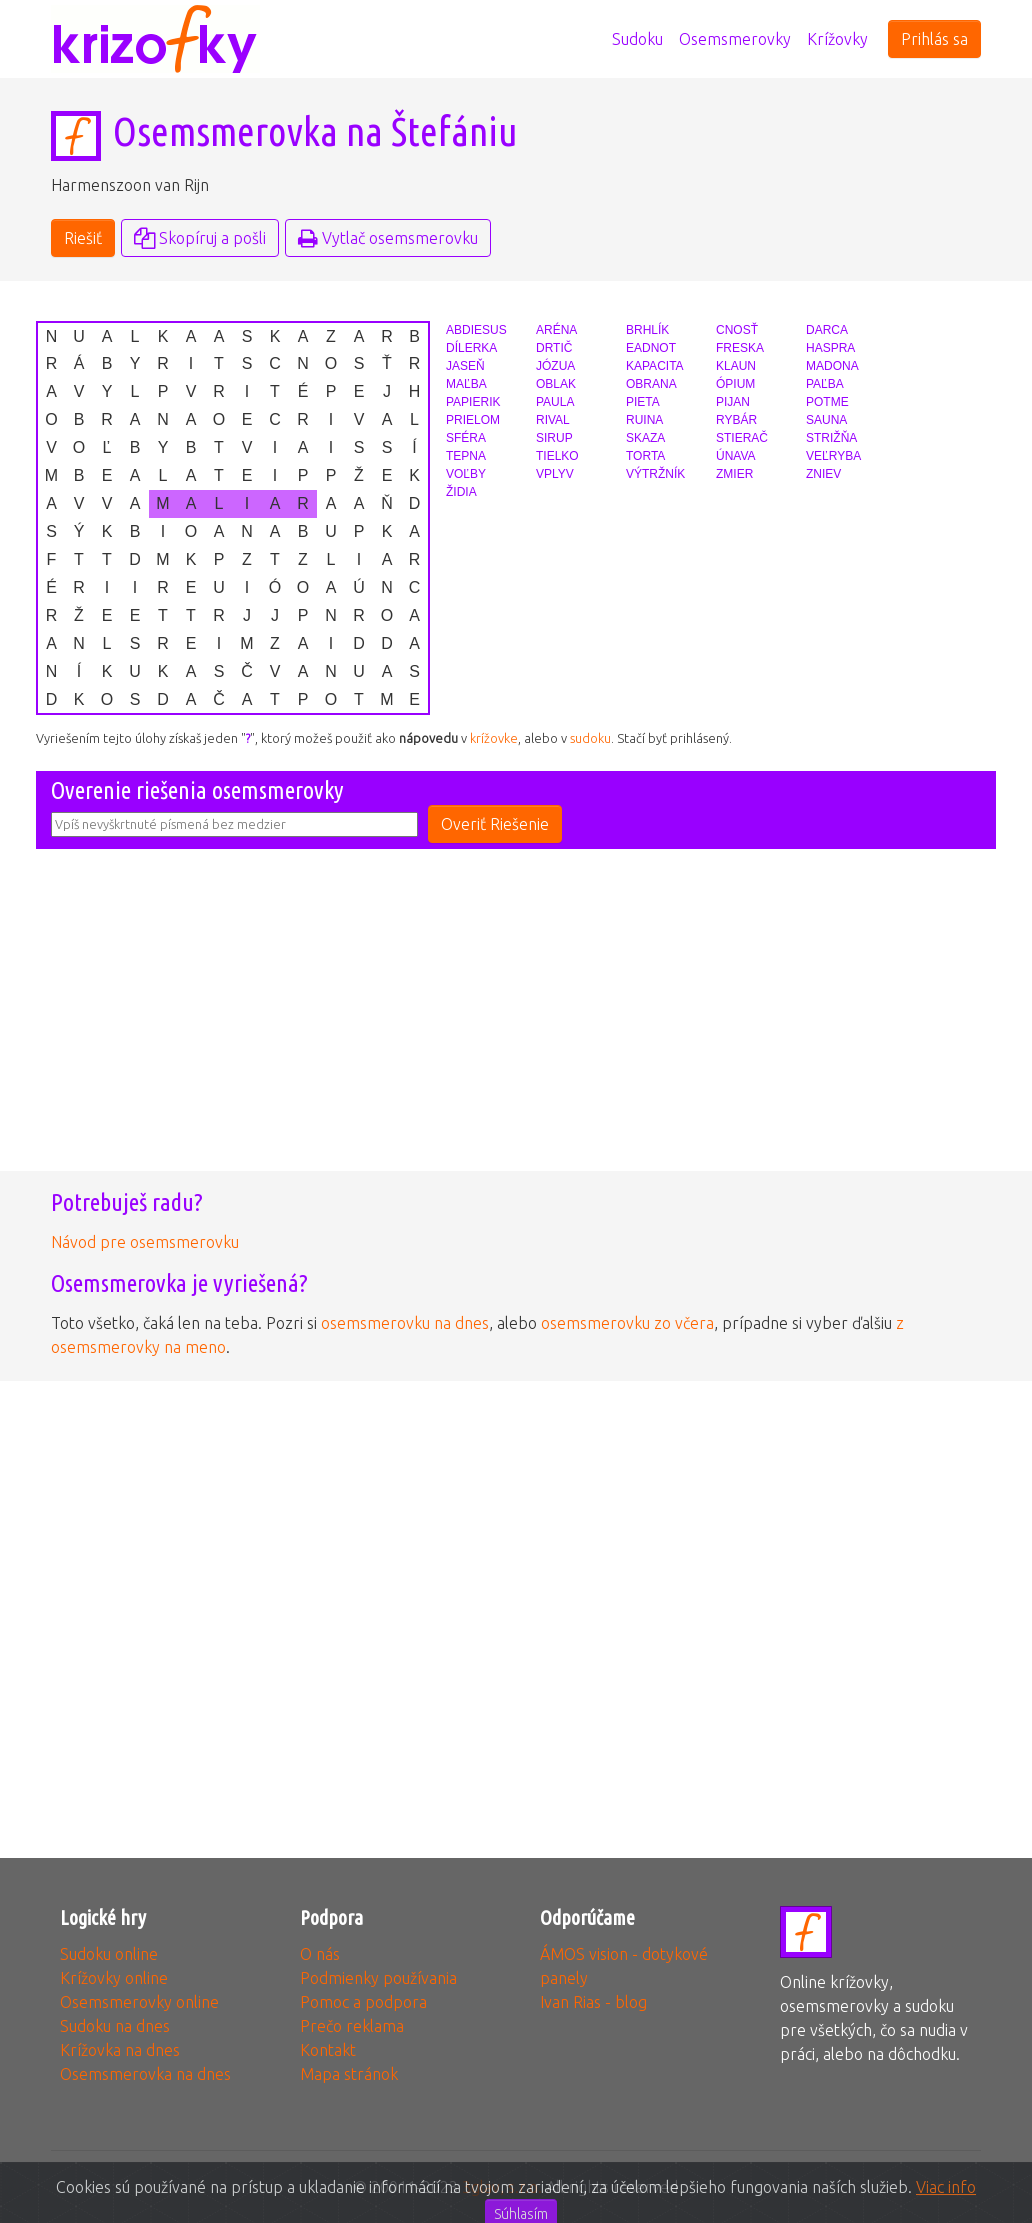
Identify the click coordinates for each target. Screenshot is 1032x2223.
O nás (320, 1954)
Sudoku (637, 39)
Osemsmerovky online (139, 2002)
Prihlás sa (934, 39)
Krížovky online (114, 1978)
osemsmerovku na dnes (405, 1323)
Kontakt (328, 2050)
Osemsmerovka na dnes (145, 2074)
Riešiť (83, 238)
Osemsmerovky (735, 39)
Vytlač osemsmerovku (388, 238)
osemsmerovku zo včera (627, 1323)
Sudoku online (109, 1954)
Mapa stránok (349, 2074)
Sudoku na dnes (115, 2026)
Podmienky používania (378, 1978)
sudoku (590, 738)
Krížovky (837, 39)
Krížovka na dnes (120, 2050)
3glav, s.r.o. (502, 2187)
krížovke (494, 738)
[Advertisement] (516, 1025)
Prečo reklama (352, 2026)
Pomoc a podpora (363, 2002)
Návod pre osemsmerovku (145, 1242)
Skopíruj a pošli (200, 238)
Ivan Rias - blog (593, 2002)
